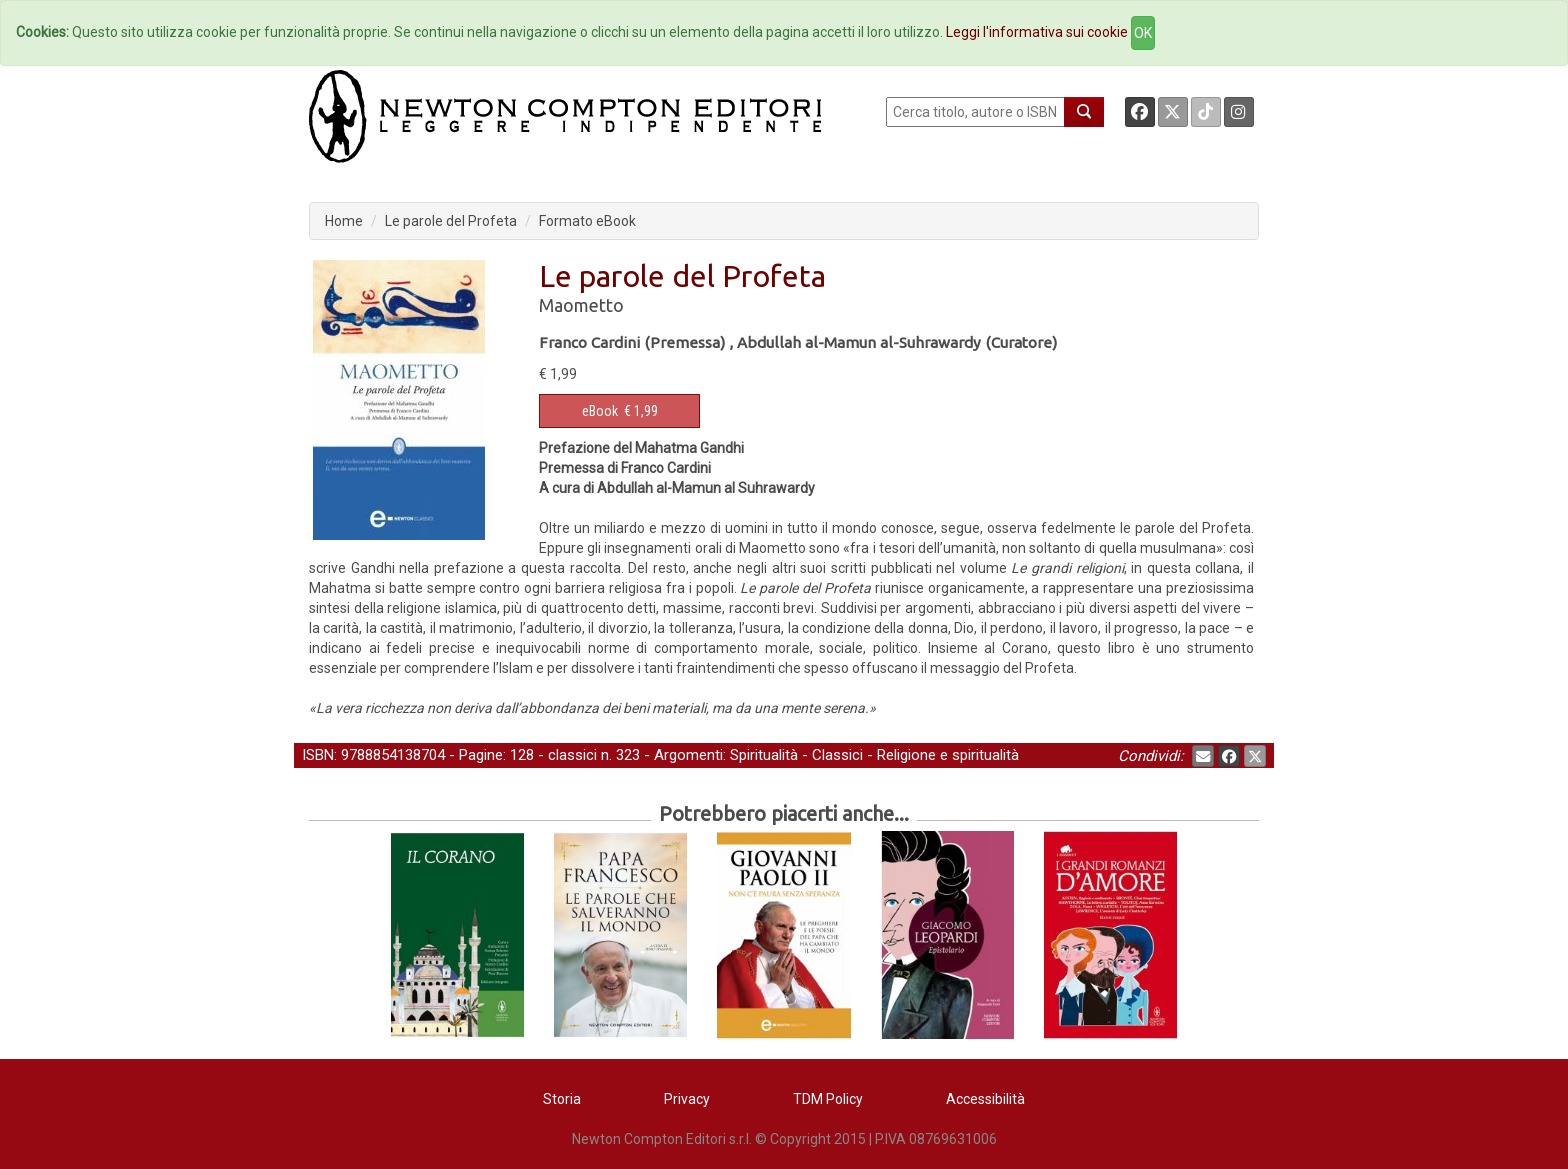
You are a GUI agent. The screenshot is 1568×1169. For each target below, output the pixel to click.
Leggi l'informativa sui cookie (1037, 32)
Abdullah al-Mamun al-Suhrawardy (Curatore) (897, 342)
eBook (600, 411)
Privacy (687, 1099)
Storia (562, 1099)
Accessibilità (985, 1099)
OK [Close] (1143, 33)
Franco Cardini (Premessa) (632, 342)
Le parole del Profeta (451, 221)
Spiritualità (764, 755)
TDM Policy (828, 1099)
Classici (837, 755)
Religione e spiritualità (948, 755)
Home (344, 221)
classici (572, 755)
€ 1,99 (620, 411)
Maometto (581, 305)
